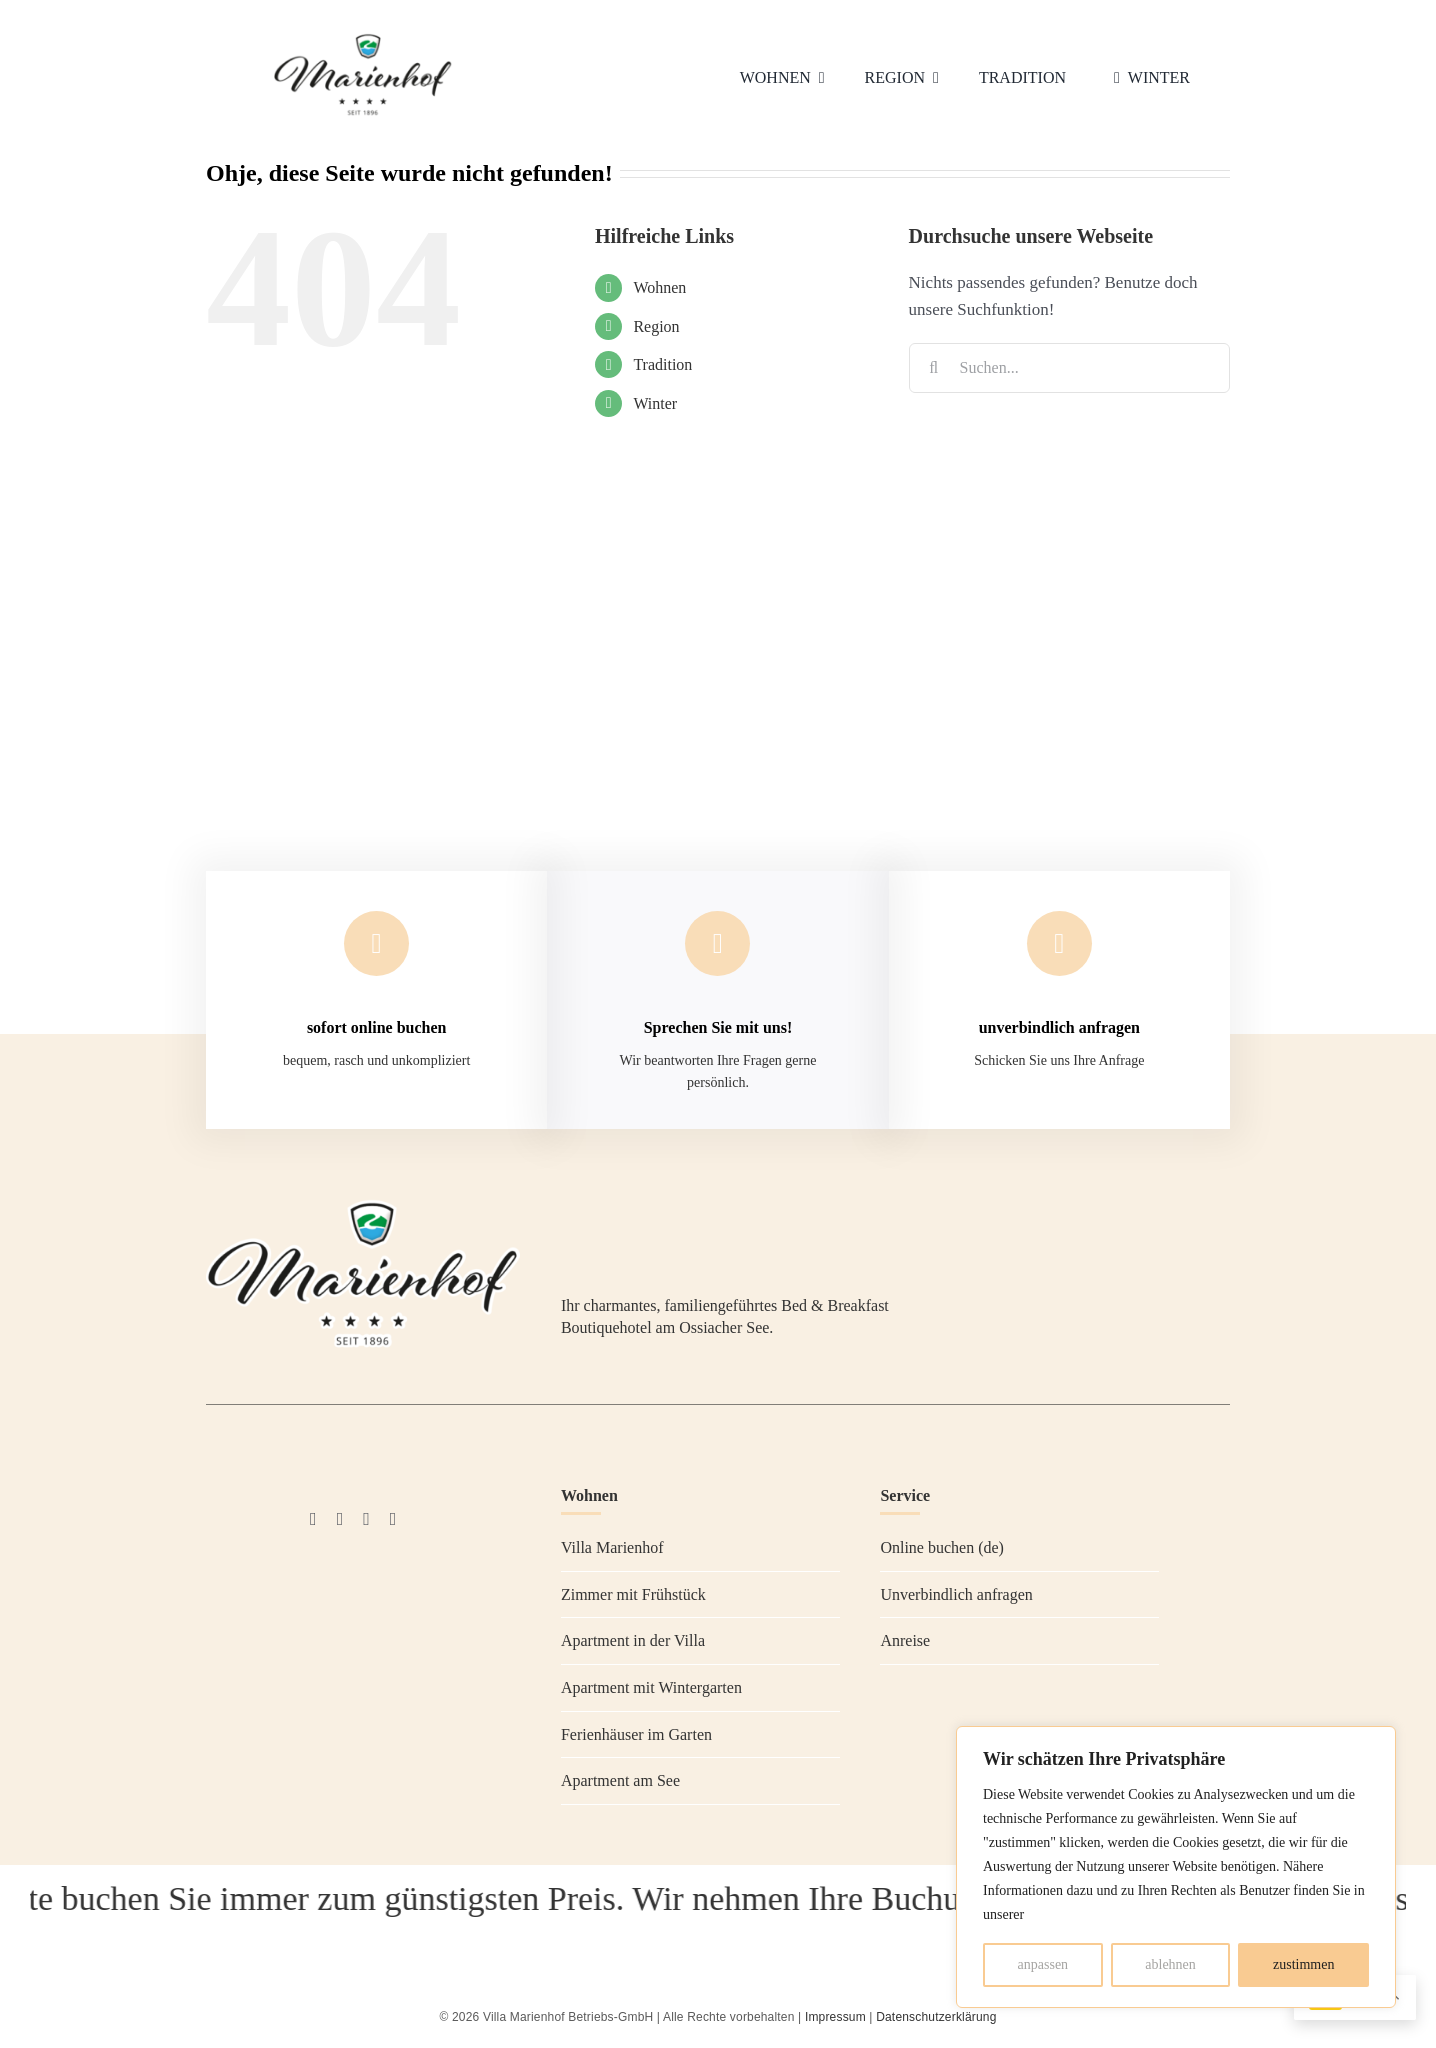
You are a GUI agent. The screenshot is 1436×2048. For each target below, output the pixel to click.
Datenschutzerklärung (936, 2017)
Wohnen (659, 287)
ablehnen (1170, 1964)
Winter (655, 403)
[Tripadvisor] (366, 1519)
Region (656, 326)
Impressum (835, 2017)
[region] (1176, 1867)
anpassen (1043, 1964)
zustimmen (1303, 1964)
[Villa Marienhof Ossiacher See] (363, 37)
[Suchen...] (1069, 368)
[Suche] (934, 368)
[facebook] (313, 1519)
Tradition (662, 364)
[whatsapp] (393, 1519)
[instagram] (340, 1519)
